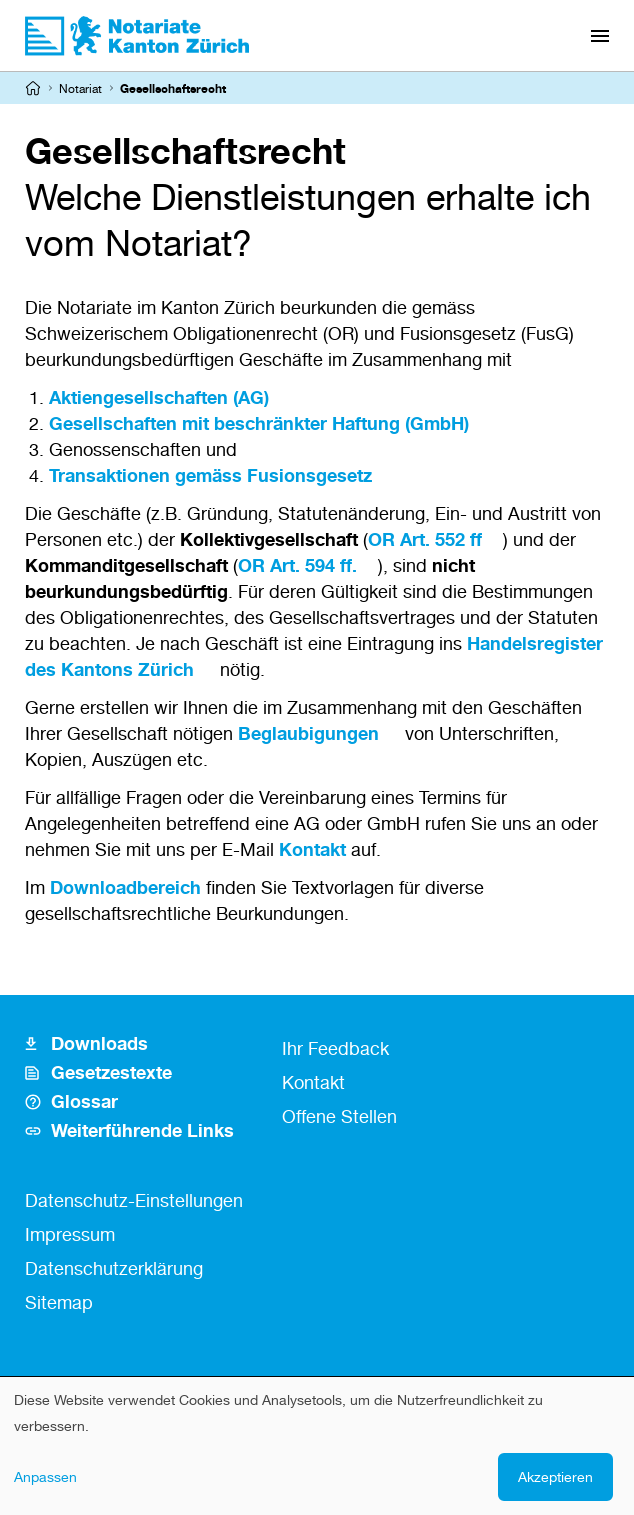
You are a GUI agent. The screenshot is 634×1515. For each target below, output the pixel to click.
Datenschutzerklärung (114, 1268)
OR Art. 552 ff (425, 539)
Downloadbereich (125, 887)
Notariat (80, 88)
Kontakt (312, 849)
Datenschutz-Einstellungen (134, 1200)
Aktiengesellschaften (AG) (159, 397)
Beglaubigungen (308, 733)
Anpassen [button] (45, 1476)
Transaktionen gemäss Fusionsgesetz (210, 475)
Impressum (70, 1234)
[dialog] (317, 1446)
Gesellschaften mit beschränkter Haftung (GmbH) (259, 423)
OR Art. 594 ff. (297, 565)
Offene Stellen (339, 1116)
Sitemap (59, 1302)
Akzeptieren (555, 1476)
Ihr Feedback (335, 1048)
